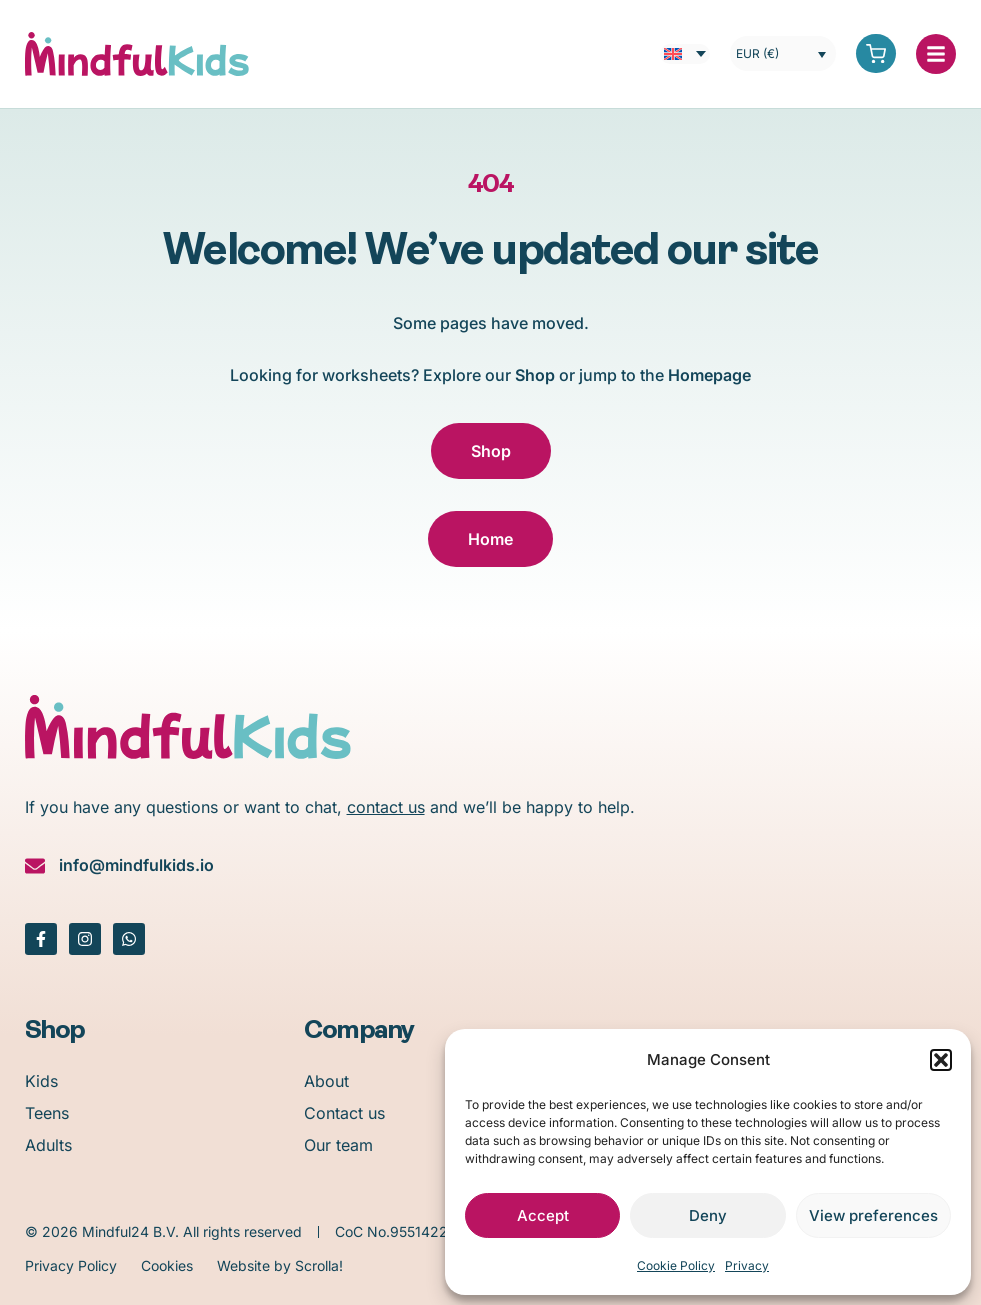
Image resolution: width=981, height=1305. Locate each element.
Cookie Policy (676, 1265)
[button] (941, 1060)
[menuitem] (685, 54)
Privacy (747, 1265)
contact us (386, 807)
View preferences (873, 1215)
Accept (543, 1215)
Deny (708, 1215)
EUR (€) (757, 53)
